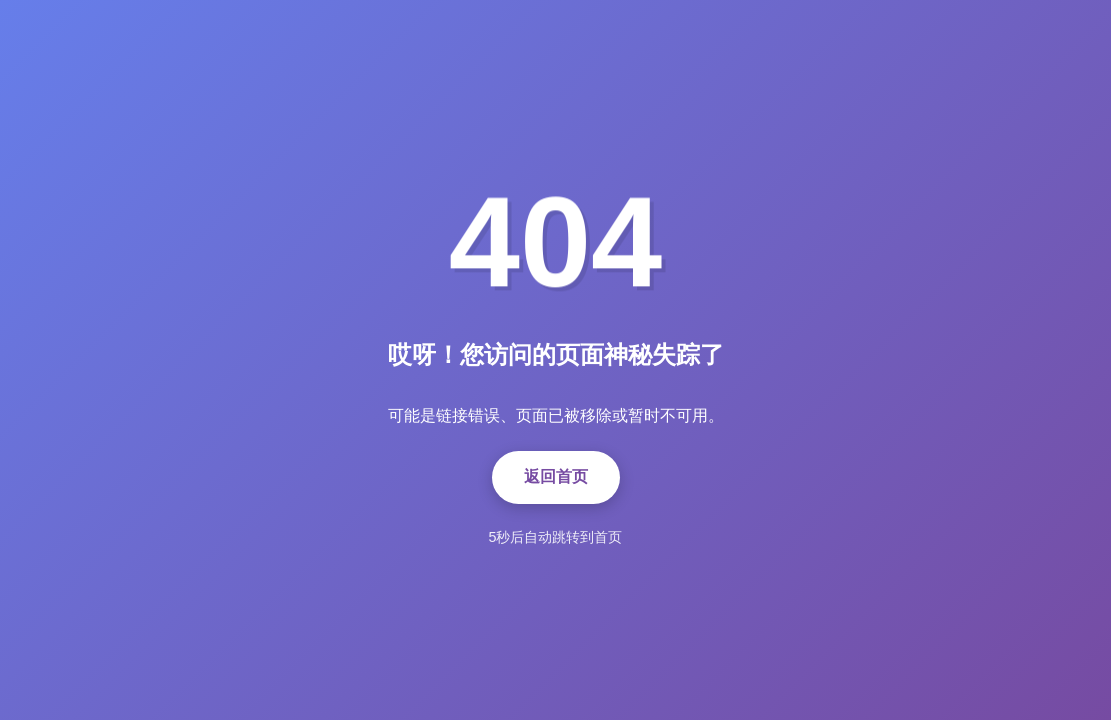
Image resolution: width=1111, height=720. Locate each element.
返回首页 (556, 476)
